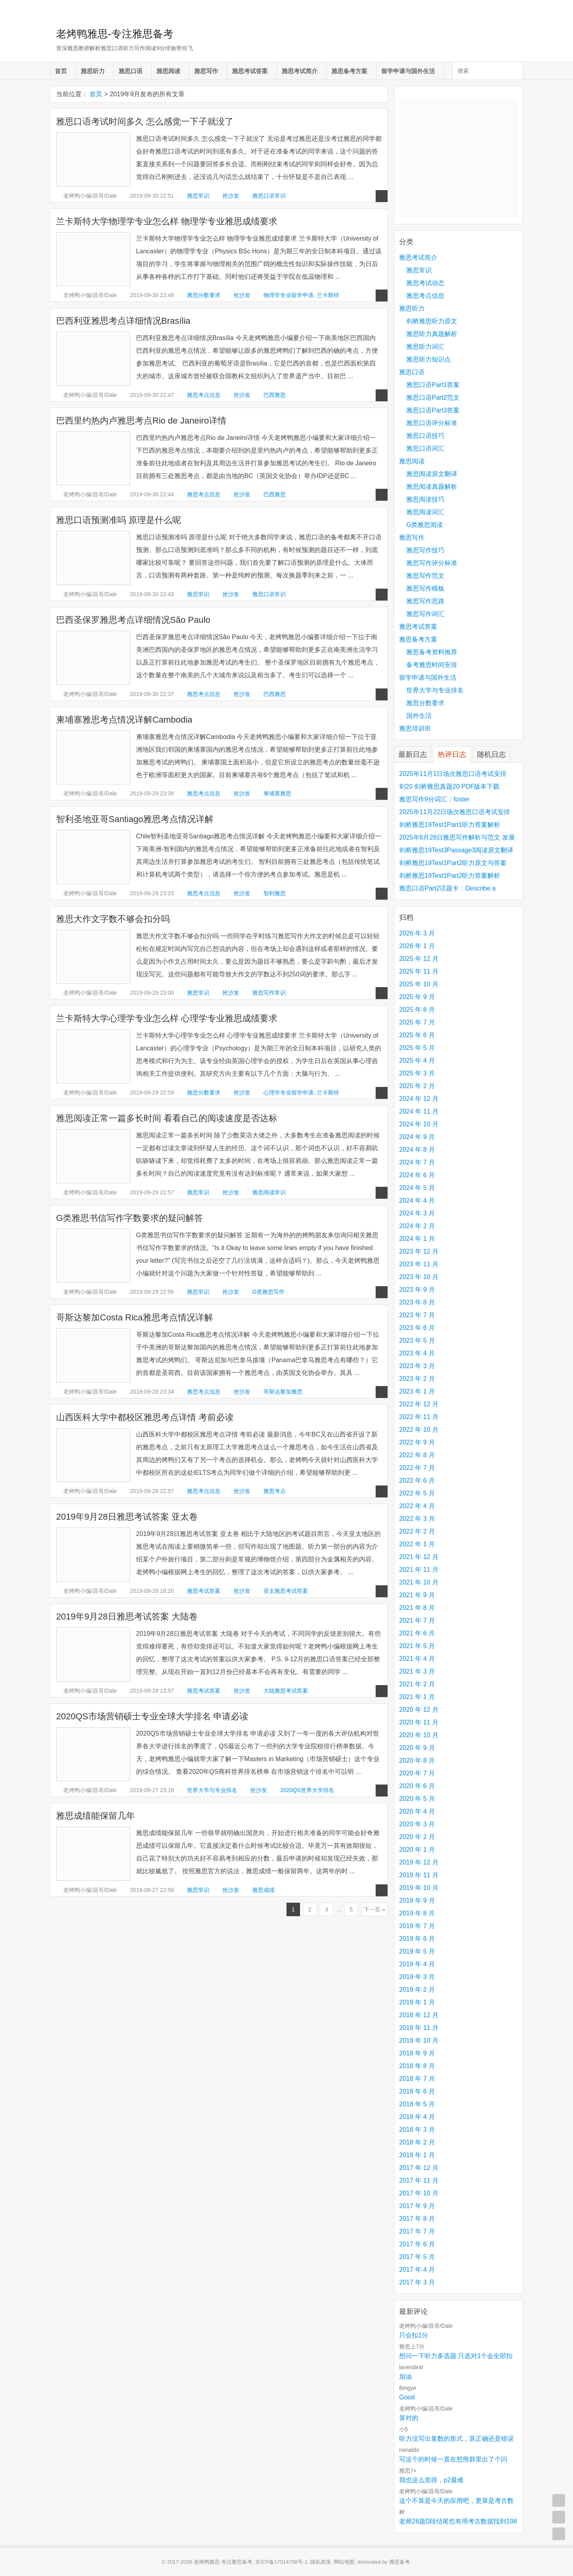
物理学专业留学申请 (288, 295)
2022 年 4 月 (417, 1506)
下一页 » (374, 1909)
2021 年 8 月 (417, 1607)
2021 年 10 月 (419, 1582)
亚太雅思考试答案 (285, 1591)
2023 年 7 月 (417, 1315)
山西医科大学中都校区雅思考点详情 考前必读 (145, 1417)
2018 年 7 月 (417, 2078)
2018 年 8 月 (417, 2066)
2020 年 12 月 (419, 1709)
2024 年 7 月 (417, 1162)
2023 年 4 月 (417, 1353)
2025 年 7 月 (417, 1022)
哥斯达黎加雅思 (282, 1391)
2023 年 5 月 (417, 1340)
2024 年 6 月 (417, 1175)
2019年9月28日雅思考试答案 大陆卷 (127, 1616)
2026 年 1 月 (417, 946)
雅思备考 (399, 2562)
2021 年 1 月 (417, 1696)
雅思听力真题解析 (431, 334)
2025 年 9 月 (417, 996)
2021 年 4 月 (417, 1658)
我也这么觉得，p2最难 (431, 2480)
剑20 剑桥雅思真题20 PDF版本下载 (449, 786)
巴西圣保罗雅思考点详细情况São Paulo (133, 620)
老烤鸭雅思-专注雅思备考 (114, 34)
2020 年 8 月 (417, 1760)
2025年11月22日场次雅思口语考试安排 (454, 812)
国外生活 (419, 715)
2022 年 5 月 (417, 1493)
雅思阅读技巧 (425, 499)
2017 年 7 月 (417, 2231)
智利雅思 (274, 893)
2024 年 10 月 (419, 1124)
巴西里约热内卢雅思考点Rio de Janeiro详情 (141, 421)
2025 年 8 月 (417, 1009)
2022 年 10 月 (419, 1429)
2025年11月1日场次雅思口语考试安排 (453, 773)
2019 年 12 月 (419, 1862)
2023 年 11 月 (419, 1264)
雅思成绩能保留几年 (95, 1816)
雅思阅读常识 (269, 1192)
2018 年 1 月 (417, 2155)
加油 (405, 2376)
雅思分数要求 (203, 295)
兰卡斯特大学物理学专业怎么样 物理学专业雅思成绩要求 (166, 221)
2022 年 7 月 (417, 1467)
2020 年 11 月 (419, 1722)
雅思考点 (274, 1491)
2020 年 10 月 (419, 1735)
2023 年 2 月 (417, 1378)
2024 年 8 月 (417, 1149)
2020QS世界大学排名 (307, 1790)
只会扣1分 (413, 2335)
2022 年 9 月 (417, 1442)
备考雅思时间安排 (431, 664)
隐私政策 (320, 2562)
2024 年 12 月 (419, 1098)
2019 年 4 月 (417, 1964)
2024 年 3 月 (417, 1213)
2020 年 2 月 (417, 1836)
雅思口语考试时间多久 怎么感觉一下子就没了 (145, 121)
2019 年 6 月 (417, 1938)
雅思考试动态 (425, 283)
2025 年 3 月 (417, 1073)
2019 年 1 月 (417, 2002)
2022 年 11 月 (419, 1416)
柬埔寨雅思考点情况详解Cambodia (124, 720)
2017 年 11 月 (419, 2180)
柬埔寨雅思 (277, 793)
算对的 (408, 2418)
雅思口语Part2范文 (433, 397)
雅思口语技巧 (425, 435)
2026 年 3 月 (417, 933)
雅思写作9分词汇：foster (434, 799)
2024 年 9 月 (417, 1136)
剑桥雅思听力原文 (431, 321)
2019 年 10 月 (419, 1887)
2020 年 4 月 (417, 1811)
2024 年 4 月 (417, 1200)
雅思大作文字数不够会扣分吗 (113, 919)
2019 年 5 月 (417, 1951)
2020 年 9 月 (417, 1747)
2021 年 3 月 (417, 1671)
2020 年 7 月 (417, 1773)
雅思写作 (206, 71)
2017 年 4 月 (417, 2269)
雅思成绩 (263, 1890)
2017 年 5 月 (417, 2256)
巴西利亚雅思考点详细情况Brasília (123, 321)
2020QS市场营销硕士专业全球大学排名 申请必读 (152, 1716)
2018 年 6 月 (417, 2091)
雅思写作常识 (269, 993)
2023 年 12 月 (419, 1251)
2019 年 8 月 (417, 1913)
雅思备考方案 (349, 71)
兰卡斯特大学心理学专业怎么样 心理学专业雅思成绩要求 (166, 1018)
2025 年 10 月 (419, 984)
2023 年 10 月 (419, 1276)
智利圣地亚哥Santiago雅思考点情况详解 (134, 819)
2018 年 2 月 (417, 2142)
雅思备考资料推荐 (431, 652)
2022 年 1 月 (417, 1544)
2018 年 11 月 (419, 2027)
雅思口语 (130, 71)
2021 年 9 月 (417, 1595)
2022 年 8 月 (417, 1455)
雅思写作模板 (425, 588)
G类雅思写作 (268, 1292)
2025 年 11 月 (419, 971)
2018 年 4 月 (417, 2116)
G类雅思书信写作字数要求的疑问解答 (129, 1218)
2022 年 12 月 (419, 1404)
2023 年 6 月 (417, 1327)
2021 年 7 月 (417, 1620)
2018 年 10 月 (419, 2040)
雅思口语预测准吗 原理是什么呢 (118, 520)
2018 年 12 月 (419, 2015)
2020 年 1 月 (417, 1849)
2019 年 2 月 (417, 1989)
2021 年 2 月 (417, 1684)
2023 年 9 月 (417, 1289)
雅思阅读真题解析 (431, 486)
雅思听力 (93, 71)
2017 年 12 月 (419, 2167)
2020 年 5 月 (417, 1798)
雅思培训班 (415, 728)
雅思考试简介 (300, 71)
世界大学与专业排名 (212, 1790)
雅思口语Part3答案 (433, 410)
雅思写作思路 (425, 601)
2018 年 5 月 (417, 2104)
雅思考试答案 (250, 71)
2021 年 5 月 (417, 1646)
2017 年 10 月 (419, 2193)
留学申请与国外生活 (408, 71)
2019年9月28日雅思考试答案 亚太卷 (127, 1517)
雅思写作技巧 (425, 550)
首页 (61, 71)
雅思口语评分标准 (431, 423)
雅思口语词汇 (425, 448)
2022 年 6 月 (417, 1480)
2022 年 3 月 (417, 1518)
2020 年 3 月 (417, 1824)
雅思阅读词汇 (425, 512)
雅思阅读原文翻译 (431, 473)
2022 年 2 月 (417, 1531)
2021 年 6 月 (417, 1633)
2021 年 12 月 (419, 1556)
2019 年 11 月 (419, 1875)
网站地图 (344, 2562)
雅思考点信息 (203, 395)
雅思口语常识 (269, 195)
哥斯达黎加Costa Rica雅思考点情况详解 (134, 1317)
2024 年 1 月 (417, 1238)
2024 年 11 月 (419, 1111)
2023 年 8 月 (417, 1302)
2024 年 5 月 (417, 1187)
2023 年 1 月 (417, 1391)
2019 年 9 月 (417, 1900)
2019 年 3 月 (417, 1976)
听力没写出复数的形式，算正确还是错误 (456, 2438)
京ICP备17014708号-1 (281, 2562)
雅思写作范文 (425, 575)
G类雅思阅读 (424, 524)
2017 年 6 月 (417, 2244)
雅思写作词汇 (425, 613)
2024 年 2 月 (417, 1226)
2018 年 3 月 (417, 2129)
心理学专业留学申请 (288, 1092)
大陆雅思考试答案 (285, 1691)
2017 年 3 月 (417, 2282)
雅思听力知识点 (428, 359)
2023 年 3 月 (417, 1366)
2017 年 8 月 (417, 2218)
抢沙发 (230, 195)
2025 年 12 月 (419, 958)
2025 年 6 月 (417, 1035)
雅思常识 (198, 195)
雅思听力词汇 (425, 346)
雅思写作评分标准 (431, 563)
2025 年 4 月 (417, 1060)
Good (407, 2397)
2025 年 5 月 (417, 1047)
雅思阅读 (168, 71)
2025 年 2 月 (417, 1086)
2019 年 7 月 (417, 1926)
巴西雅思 (274, 395)
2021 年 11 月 (419, 1569)
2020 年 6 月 (417, 1786)
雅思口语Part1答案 (433, 384)
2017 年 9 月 (417, 2206)
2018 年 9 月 (417, 2053)
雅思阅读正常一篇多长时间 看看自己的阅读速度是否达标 (166, 1118)
